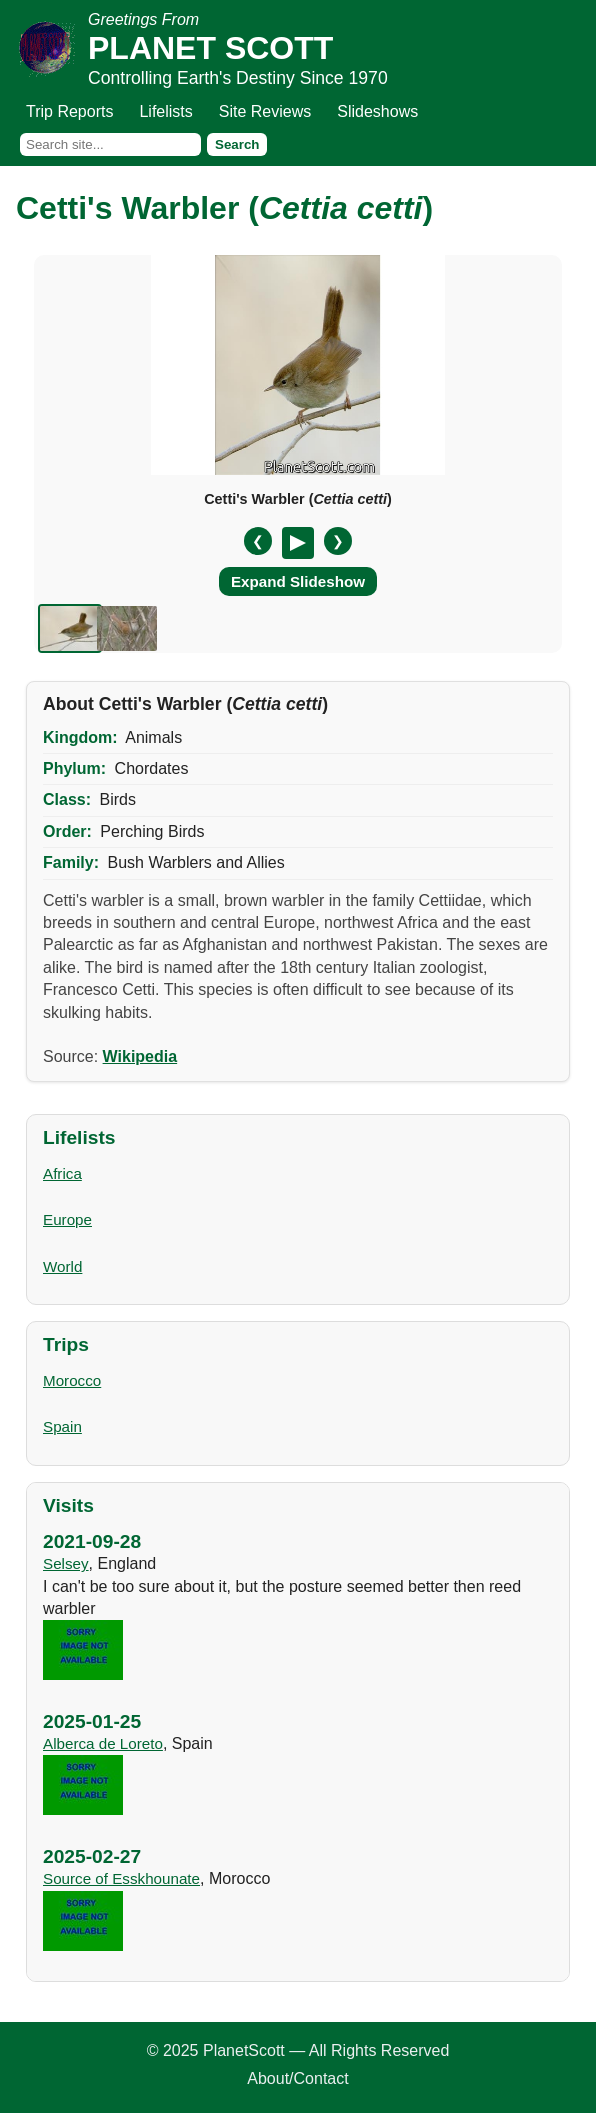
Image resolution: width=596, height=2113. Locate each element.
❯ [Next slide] (338, 541)
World (62, 1266)
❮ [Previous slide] (258, 541)
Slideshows (377, 111)
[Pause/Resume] (298, 543)
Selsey (66, 1563)
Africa (62, 1173)
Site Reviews (265, 111)
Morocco (72, 1380)
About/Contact (297, 2078)
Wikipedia (140, 1056)
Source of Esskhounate (121, 1878)
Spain (62, 1426)
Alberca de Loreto (103, 1743)
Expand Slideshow (298, 581)
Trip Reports (69, 111)
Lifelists (165, 111)
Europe (67, 1219)
